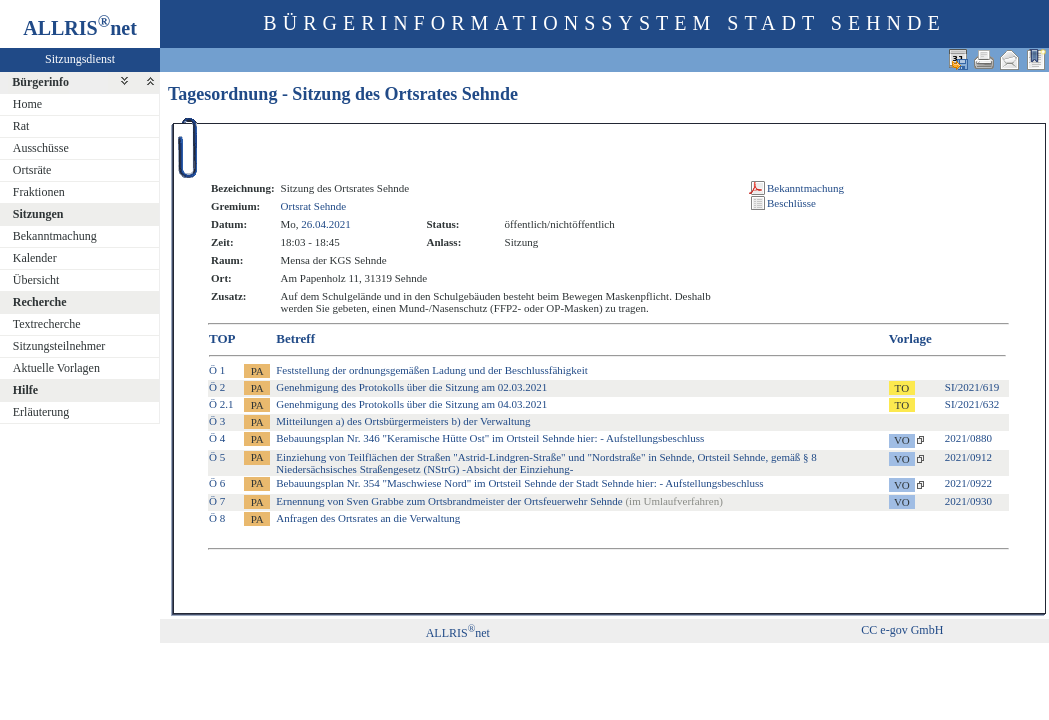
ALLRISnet (458, 633)
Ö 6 (217, 483)
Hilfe (25, 390)
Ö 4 (217, 438)
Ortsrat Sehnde (314, 206)
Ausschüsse (41, 148)
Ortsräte (32, 170)
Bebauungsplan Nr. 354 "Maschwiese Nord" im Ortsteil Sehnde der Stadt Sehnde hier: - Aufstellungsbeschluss (519, 483)
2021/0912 (968, 457)
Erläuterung (41, 412)
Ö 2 (217, 387)
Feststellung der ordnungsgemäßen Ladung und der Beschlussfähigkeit (432, 370)
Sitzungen (38, 214)
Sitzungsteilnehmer (59, 346)
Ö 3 (217, 421)
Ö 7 (217, 501)
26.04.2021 (326, 224)
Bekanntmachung (55, 236)
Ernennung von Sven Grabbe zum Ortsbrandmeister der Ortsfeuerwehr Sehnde (499, 501)
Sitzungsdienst (80, 59)
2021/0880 (968, 438)
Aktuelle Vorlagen (56, 368)
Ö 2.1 (221, 404)
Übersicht (36, 280)
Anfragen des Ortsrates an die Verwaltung (368, 518)
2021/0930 (968, 501)
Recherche (40, 302)
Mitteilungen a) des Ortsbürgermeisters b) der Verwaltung (403, 421)
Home (27, 104)
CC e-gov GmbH (902, 630)
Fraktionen (39, 192)
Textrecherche (47, 324)
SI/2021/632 (972, 404)
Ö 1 (217, 370)
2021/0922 (968, 483)
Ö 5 (217, 457)
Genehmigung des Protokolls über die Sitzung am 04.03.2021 (411, 404)
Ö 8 (217, 518)
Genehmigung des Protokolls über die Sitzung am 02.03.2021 (411, 387)
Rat (21, 126)
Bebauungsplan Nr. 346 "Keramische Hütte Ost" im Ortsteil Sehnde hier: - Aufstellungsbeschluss (490, 438)
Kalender (35, 258)
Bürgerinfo (40, 82)
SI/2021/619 (972, 387)
